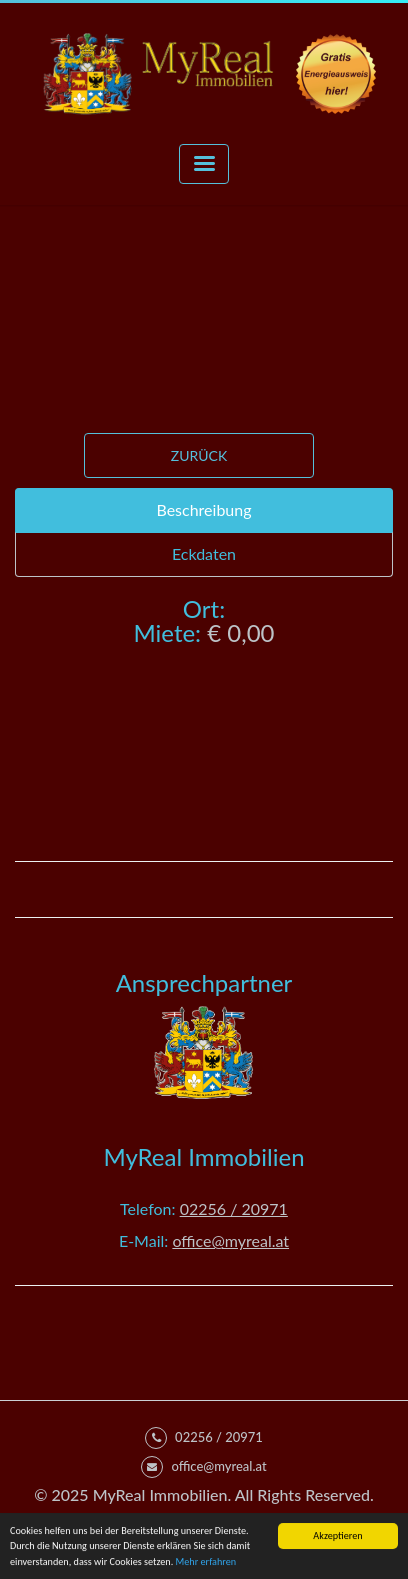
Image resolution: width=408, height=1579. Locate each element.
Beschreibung (203, 509)
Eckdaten (204, 553)
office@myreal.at (230, 1240)
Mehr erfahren (206, 1562)
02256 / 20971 (234, 1208)
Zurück (199, 455)
